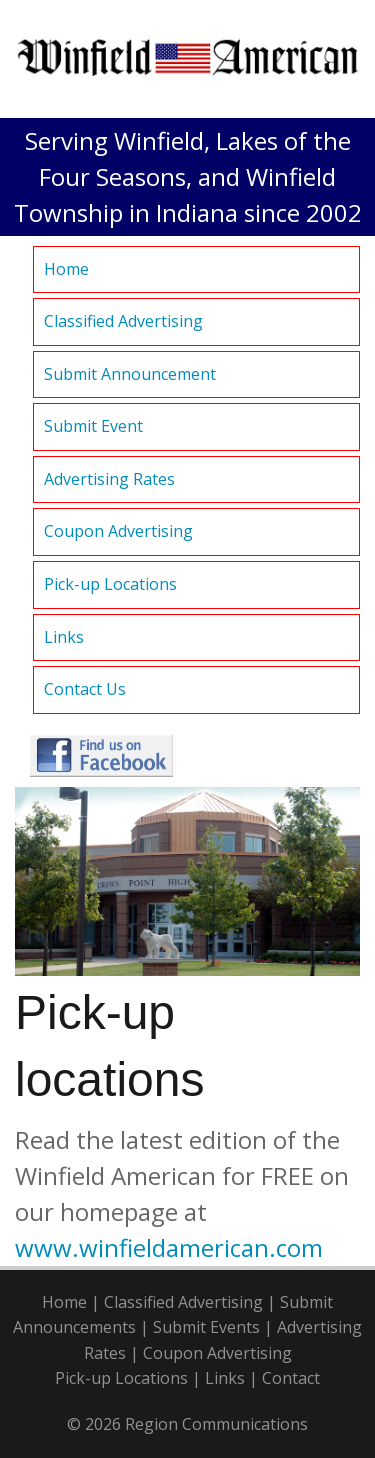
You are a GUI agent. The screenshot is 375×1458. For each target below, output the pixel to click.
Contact (291, 1378)
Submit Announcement (130, 374)
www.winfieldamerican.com (169, 1247)
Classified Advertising (123, 321)
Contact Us (85, 689)
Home (66, 269)
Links (64, 637)
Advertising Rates (109, 479)
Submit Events (206, 1327)
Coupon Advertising (118, 531)
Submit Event (93, 426)
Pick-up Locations (110, 584)
